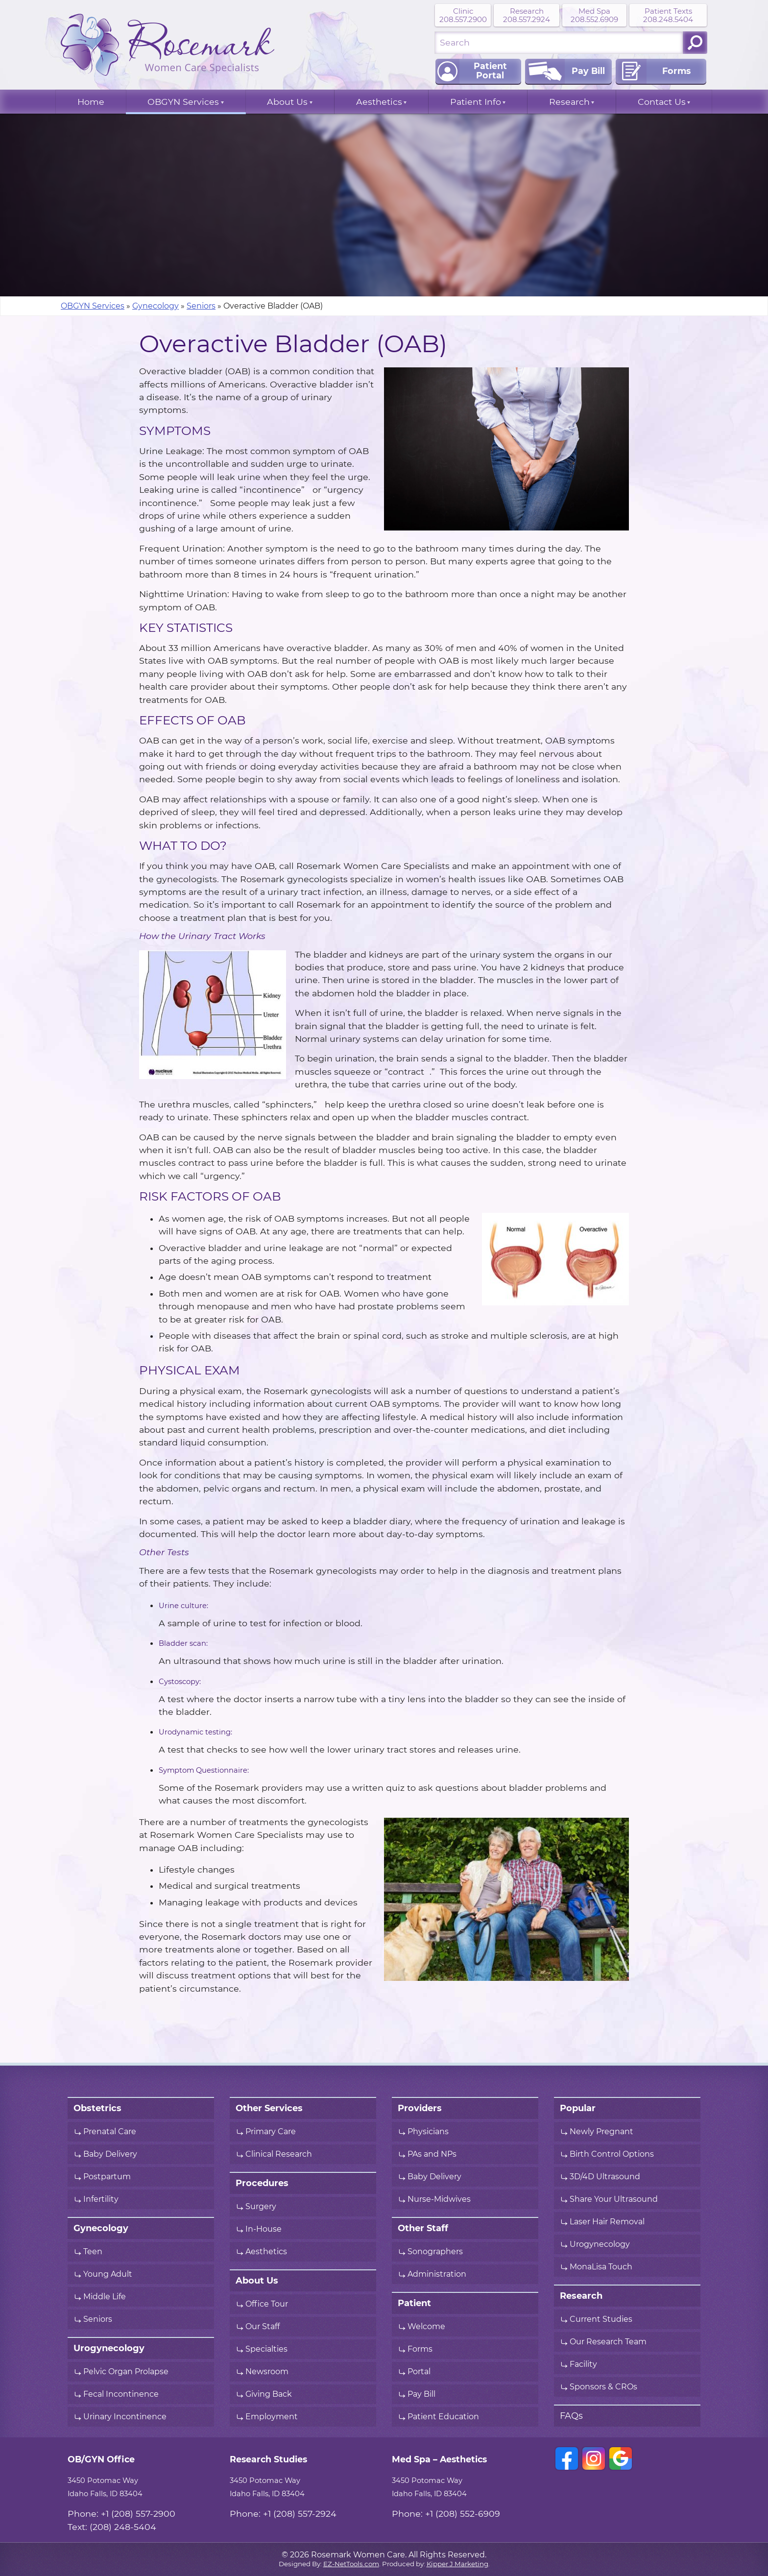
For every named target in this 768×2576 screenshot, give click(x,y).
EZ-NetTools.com (351, 2564)
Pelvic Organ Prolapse (125, 2371)
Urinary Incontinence (125, 2416)
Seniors (201, 306)
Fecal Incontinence (121, 2394)
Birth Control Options (612, 2154)
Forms (420, 2349)
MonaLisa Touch (601, 2267)
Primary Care (270, 2131)
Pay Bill (421, 2394)
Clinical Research (278, 2154)
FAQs (571, 2416)
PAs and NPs (432, 2154)
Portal (419, 2371)
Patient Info (475, 102)
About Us (287, 102)
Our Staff (262, 2326)
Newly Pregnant (601, 2131)
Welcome (426, 2326)
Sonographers (436, 2251)
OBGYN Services (183, 102)
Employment (271, 2416)
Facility (583, 2364)
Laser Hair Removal (607, 2221)
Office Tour (266, 2304)
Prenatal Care (109, 2131)
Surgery (260, 2206)
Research (569, 102)
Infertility (101, 2199)
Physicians (428, 2131)
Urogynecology (600, 2244)
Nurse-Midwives (439, 2199)
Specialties (266, 2349)
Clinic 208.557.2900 (463, 15)
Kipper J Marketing (457, 2564)
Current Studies (601, 2319)
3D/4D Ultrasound (605, 2176)
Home (90, 102)
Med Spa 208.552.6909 (594, 15)
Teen (92, 2251)
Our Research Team (608, 2341)
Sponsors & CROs (603, 2387)
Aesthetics (379, 102)
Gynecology (155, 306)
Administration (437, 2274)
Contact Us (662, 102)
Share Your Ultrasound (614, 2199)
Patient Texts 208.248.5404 (668, 15)
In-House (263, 2229)
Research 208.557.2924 (526, 15)
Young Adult (107, 2274)
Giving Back (268, 2394)
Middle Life (104, 2296)
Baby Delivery (110, 2154)
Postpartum (107, 2176)
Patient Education (443, 2416)
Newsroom (266, 2371)
